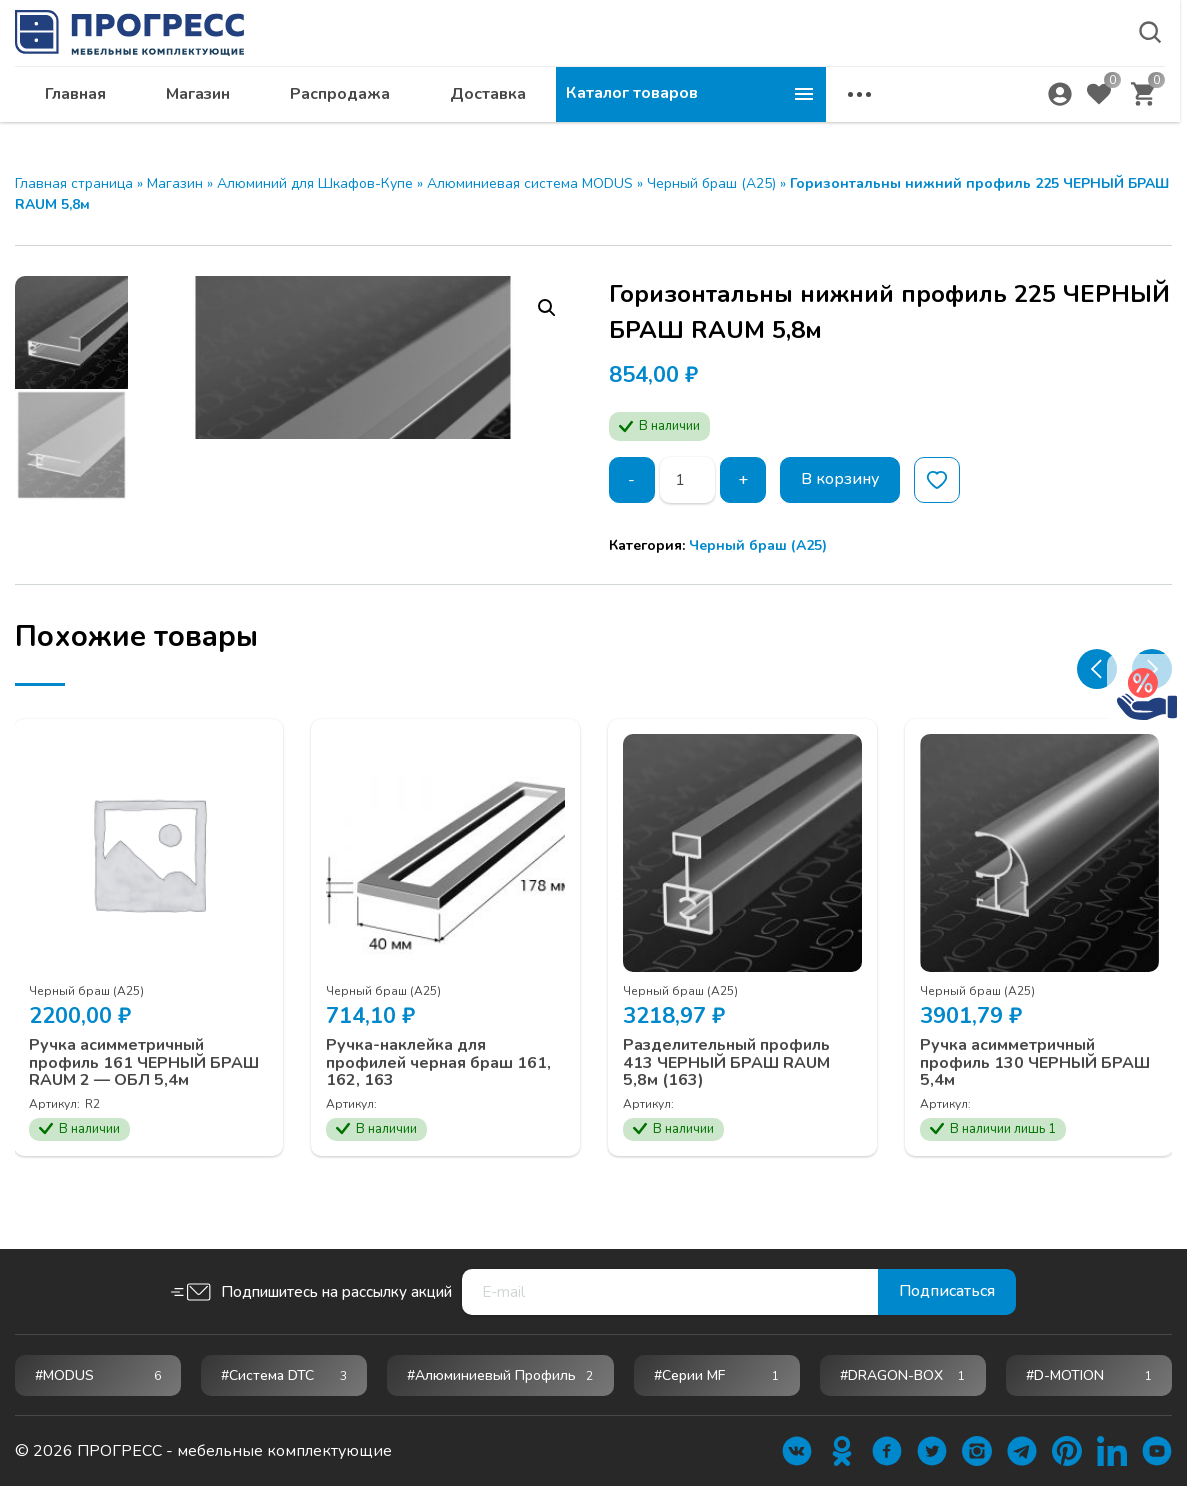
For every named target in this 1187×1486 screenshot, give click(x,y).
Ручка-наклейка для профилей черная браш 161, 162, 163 (439, 1097)
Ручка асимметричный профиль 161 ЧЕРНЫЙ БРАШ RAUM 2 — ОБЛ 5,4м (145, 1097)
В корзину (840, 480)
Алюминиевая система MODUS (530, 183)
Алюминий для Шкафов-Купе (315, 183)
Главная (345, 116)
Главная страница (74, 183)
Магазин (468, 116)
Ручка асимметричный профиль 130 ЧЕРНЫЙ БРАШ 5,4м (1036, 1097)
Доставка (758, 116)
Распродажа (610, 116)
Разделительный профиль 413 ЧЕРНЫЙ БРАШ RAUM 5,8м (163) (727, 1097)
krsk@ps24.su (990, 66)
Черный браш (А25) (711, 183)
